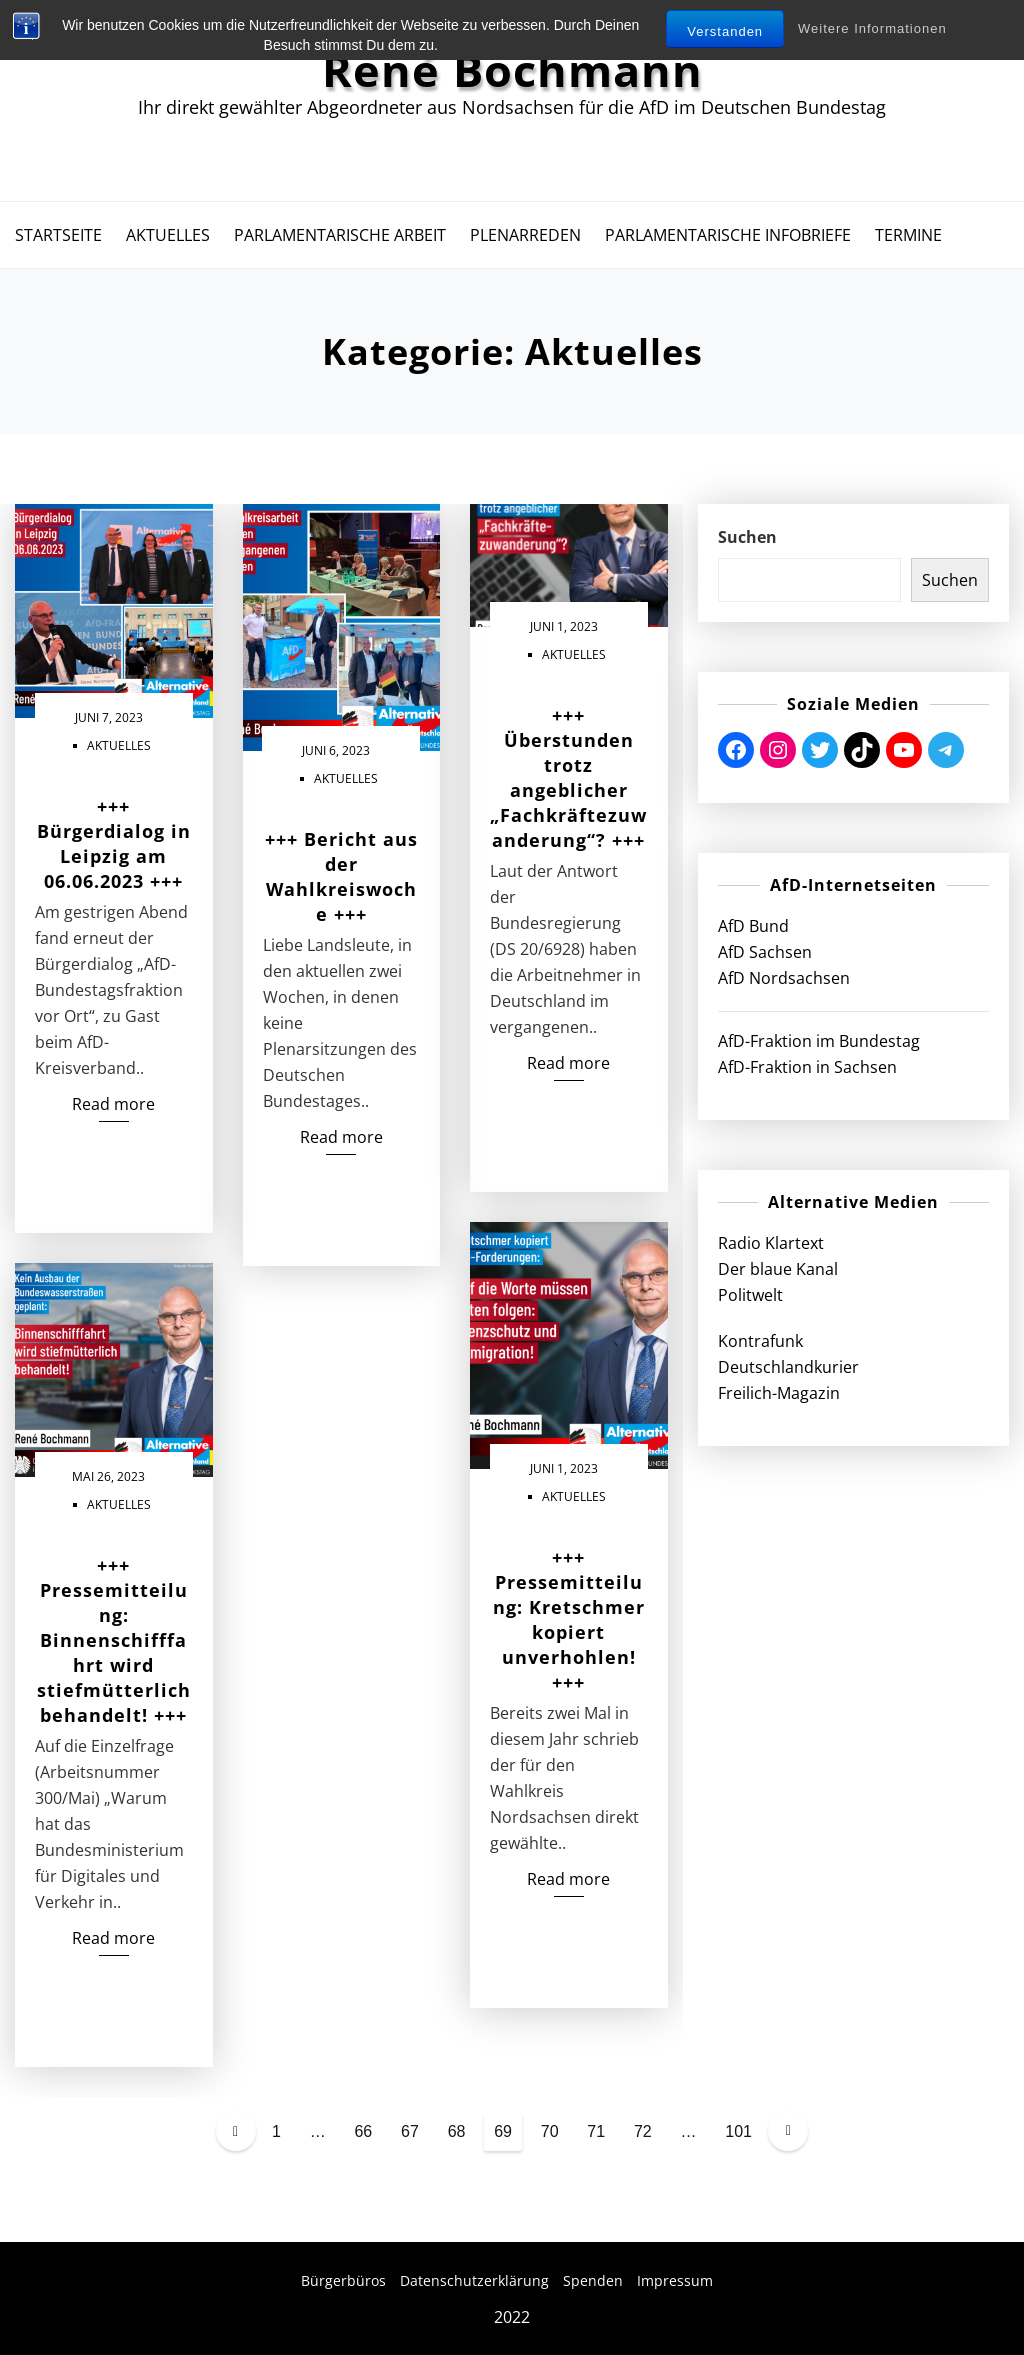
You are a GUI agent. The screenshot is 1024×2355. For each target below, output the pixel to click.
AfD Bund (753, 926)
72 (643, 2131)
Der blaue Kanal (778, 1269)
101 (738, 2131)
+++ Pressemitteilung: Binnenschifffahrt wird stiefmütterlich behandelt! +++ (114, 1640)
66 (363, 2131)
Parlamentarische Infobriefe (728, 235)
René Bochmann (512, 70)
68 (457, 2131)
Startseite (58, 235)
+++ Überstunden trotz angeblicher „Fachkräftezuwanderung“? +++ (568, 777)
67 (410, 2131)
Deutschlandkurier (788, 1367)
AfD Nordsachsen (784, 978)
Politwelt (750, 1295)
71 (596, 2131)
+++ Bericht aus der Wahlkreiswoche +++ (341, 876)
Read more (113, 1104)
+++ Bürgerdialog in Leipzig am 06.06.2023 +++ (114, 843)
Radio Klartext (771, 1243)
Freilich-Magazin (779, 1393)
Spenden (593, 2280)
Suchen (747, 537)
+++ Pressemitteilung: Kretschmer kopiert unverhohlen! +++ (569, 1619)
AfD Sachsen (765, 952)
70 (550, 2131)
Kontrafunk (760, 1341)
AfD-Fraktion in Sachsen (807, 1067)
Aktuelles (168, 235)
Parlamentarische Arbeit (340, 235)
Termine (908, 235)
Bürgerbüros (343, 2280)
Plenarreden (525, 235)
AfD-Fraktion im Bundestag (819, 1041)
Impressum (675, 2280)
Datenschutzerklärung (474, 2280)
